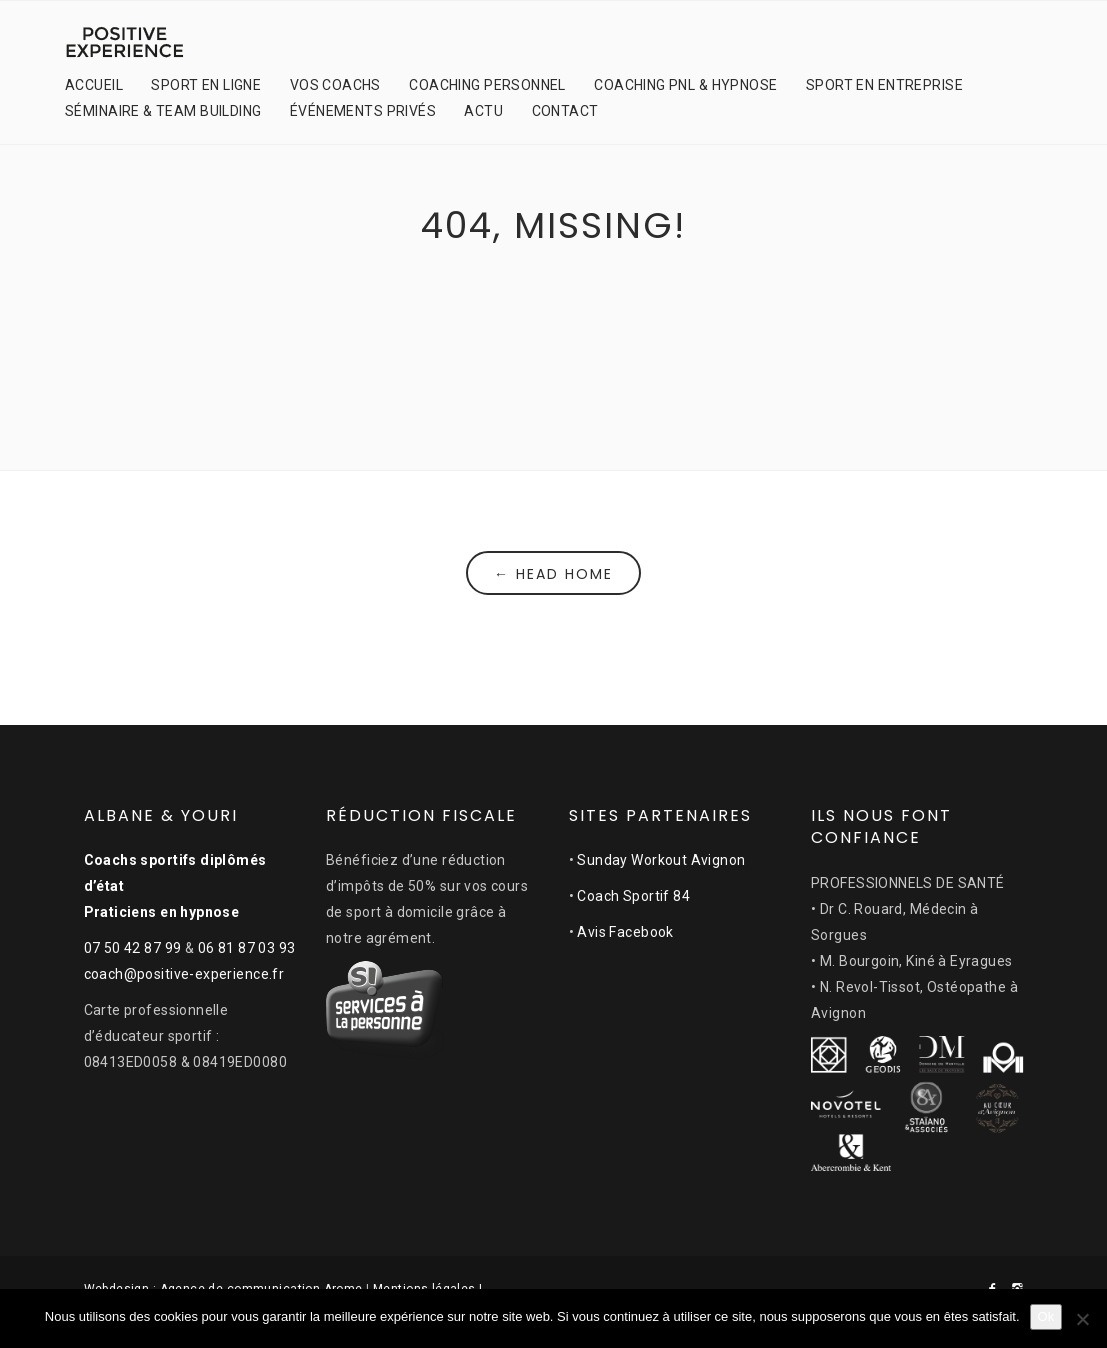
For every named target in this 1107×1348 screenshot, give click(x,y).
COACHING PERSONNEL (487, 85)
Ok (1046, 1316)
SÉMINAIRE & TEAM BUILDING (163, 111)
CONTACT (565, 111)
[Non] (1082, 1319)
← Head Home (553, 574)
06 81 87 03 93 (247, 948)
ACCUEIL (94, 85)
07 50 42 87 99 (133, 948)
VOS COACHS (335, 85)
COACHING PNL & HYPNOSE (685, 85)
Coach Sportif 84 (633, 896)
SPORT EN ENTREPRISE (884, 85)
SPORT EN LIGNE (206, 85)
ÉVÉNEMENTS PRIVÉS (363, 111)
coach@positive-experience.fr (184, 974)
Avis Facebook (625, 932)
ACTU (483, 111)
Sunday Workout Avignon (661, 860)
